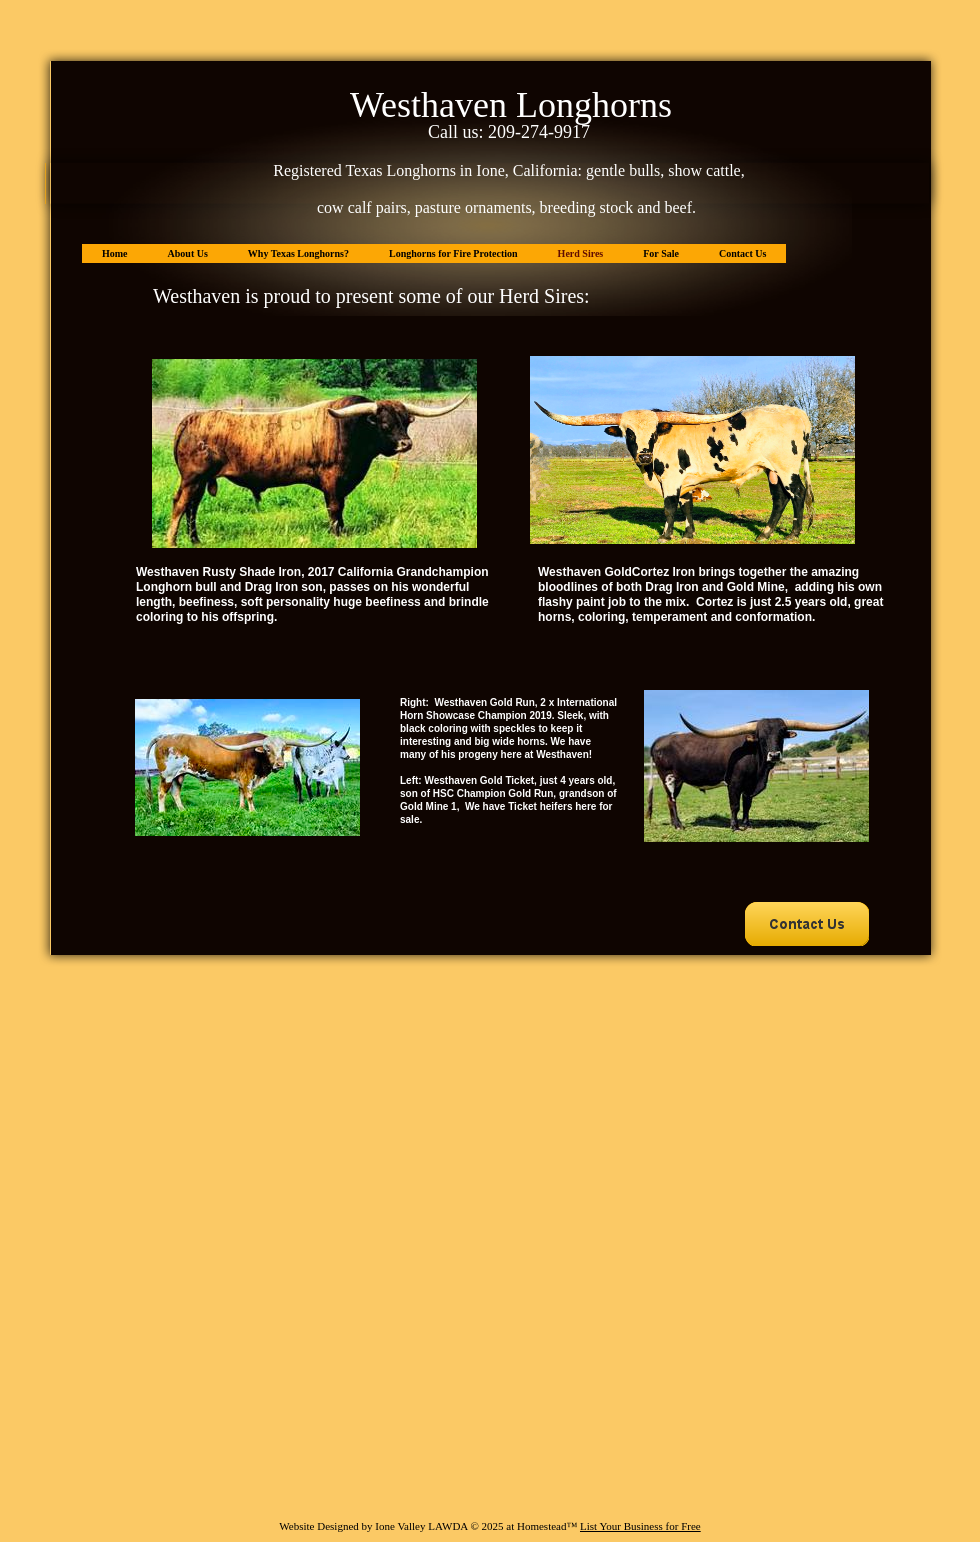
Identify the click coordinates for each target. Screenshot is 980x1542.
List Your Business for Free (640, 1526)
